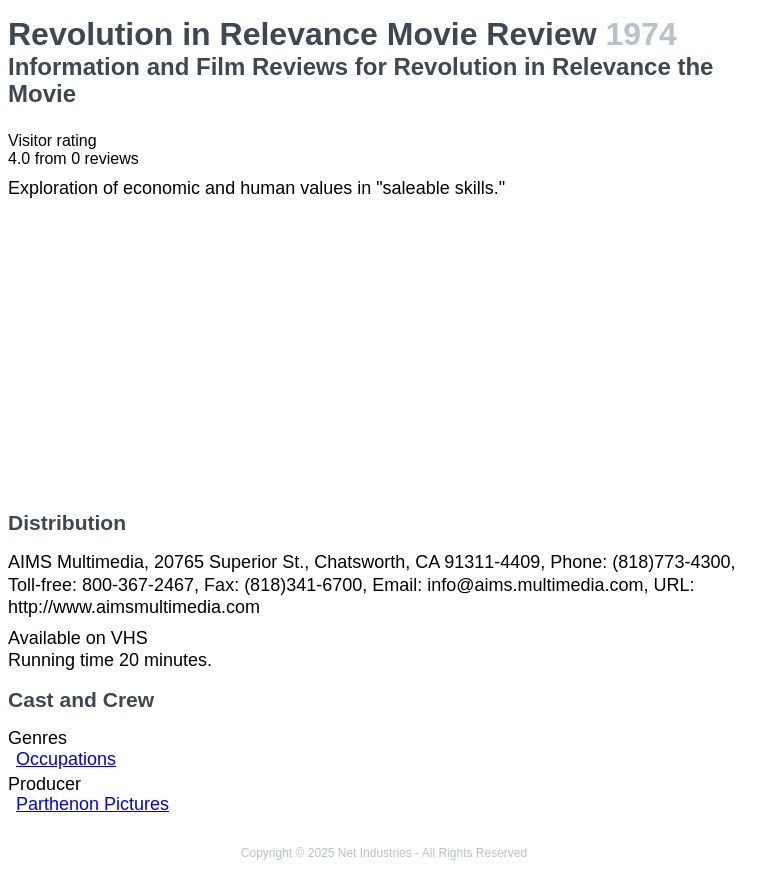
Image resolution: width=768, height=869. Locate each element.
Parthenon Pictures (92, 804)
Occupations (66, 759)
